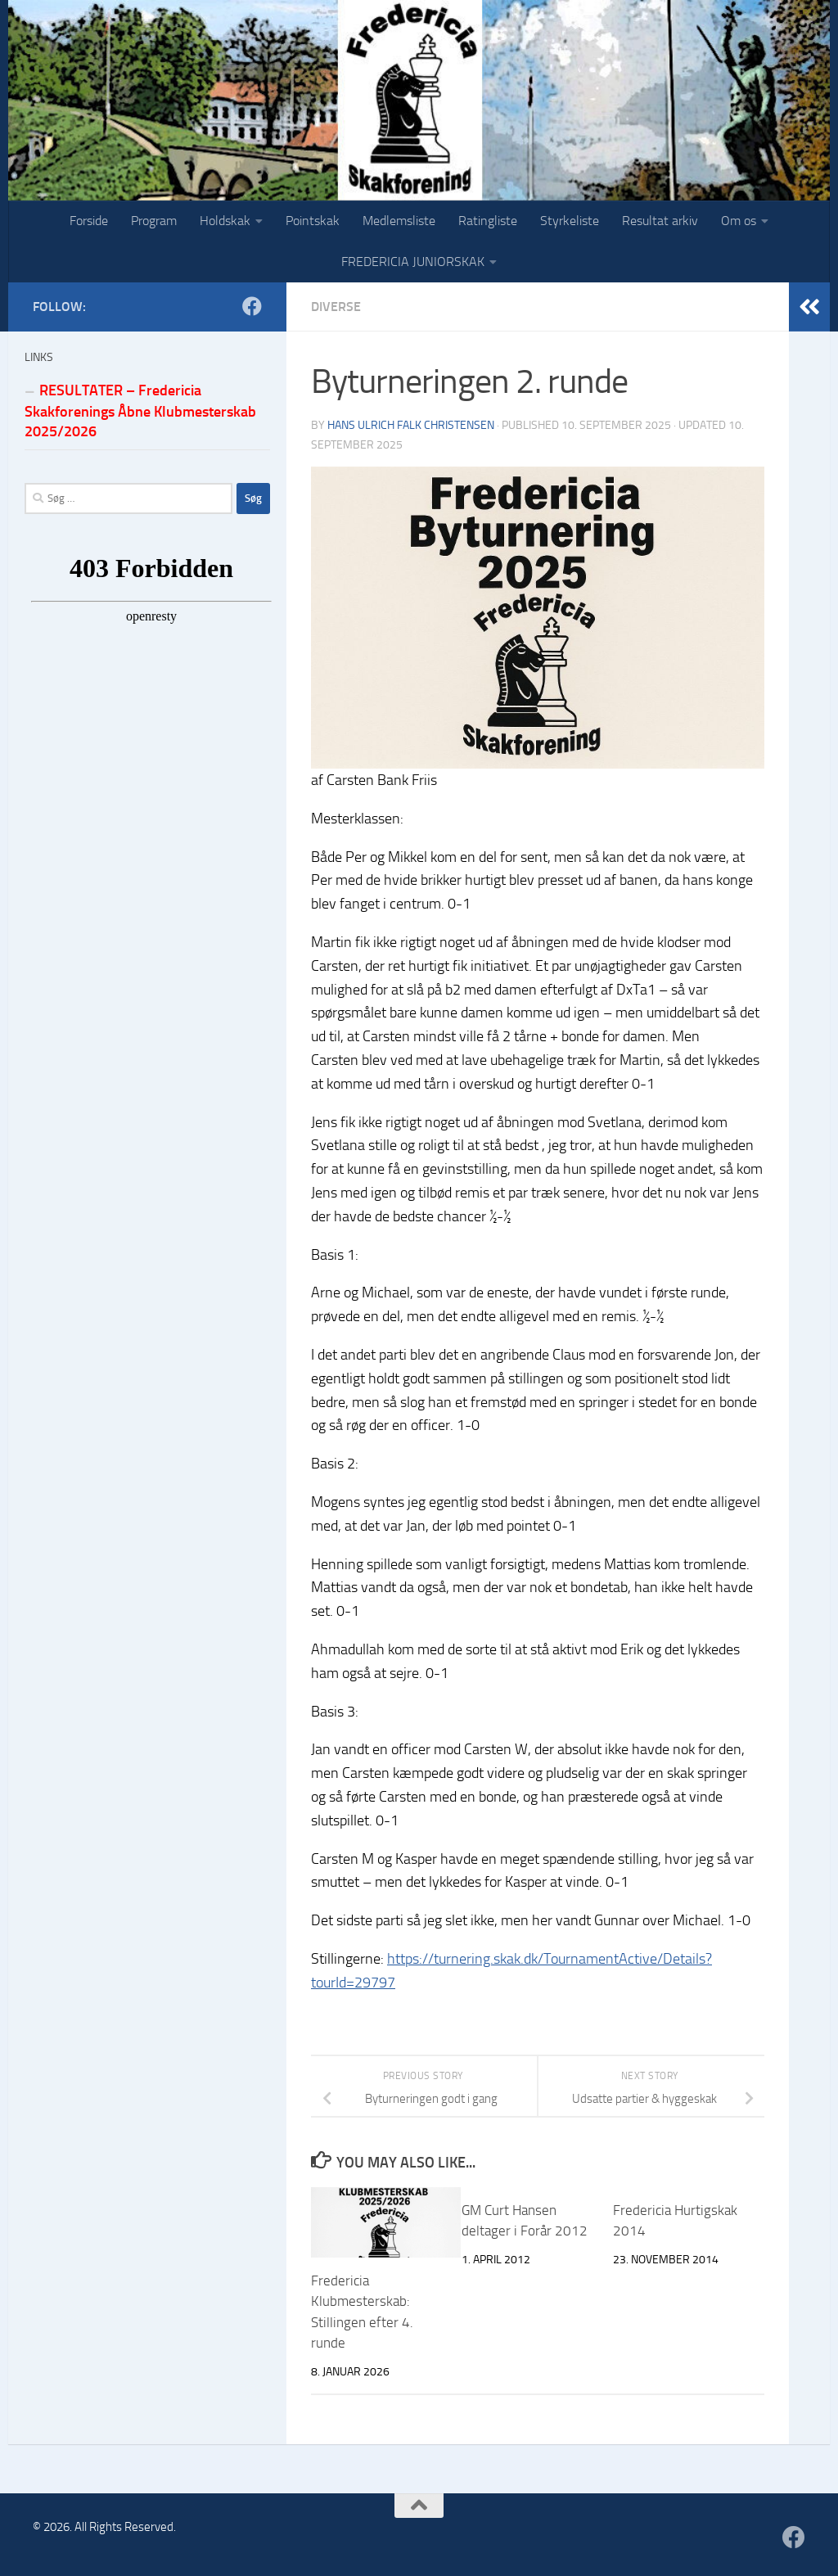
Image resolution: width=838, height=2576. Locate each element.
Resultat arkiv (660, 220)
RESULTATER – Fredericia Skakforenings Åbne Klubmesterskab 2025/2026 (140, 410)
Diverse (336, 306)
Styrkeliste (569, 220)
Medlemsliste (399, 220)
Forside (89, 220)
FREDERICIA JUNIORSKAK (412, 261)
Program (154, 220)
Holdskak (225, 220)
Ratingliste (487, 220)
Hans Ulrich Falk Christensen (410, 425)
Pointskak (313, 220)
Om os (738, 220)
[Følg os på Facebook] (252, 306)
